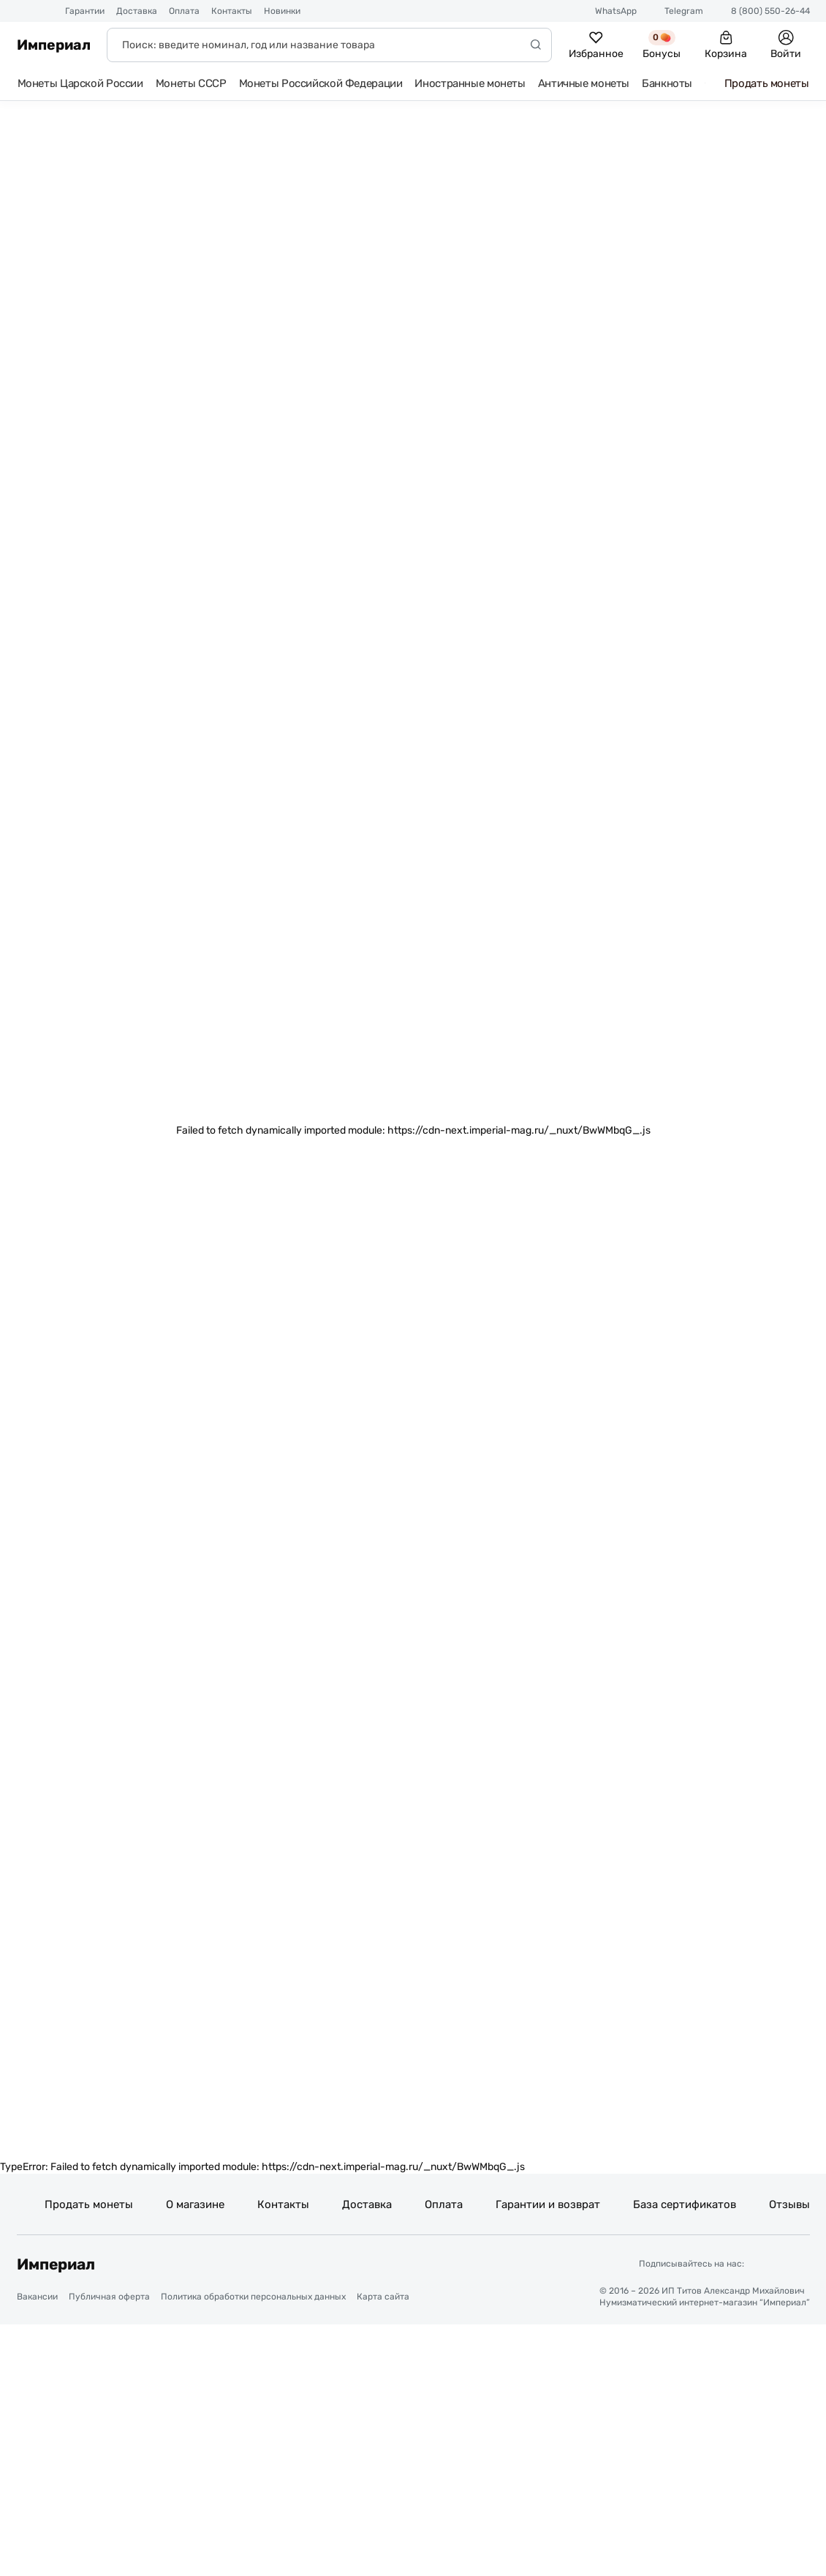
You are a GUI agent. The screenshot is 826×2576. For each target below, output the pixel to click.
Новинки (282, 11)
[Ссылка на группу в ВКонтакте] (796, 2266)
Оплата (184, 11)
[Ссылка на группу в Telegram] (760, 2266)
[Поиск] (329, 45)
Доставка (136, 11)
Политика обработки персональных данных (253, 2299)
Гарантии (85, 11)
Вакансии (37, 2299)
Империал (54, 45)
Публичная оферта (109, 2299)
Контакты (231, 11)
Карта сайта (383, 2299)
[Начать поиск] (536, 45)
